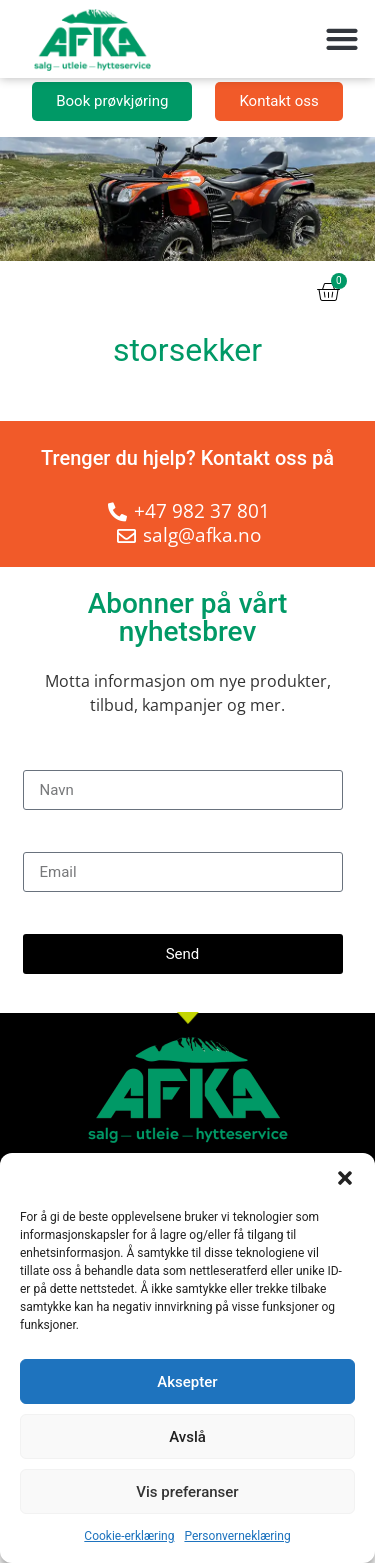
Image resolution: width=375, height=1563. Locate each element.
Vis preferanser (187, 1492)
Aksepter (187, 1382)
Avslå (187, 1437)
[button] (345, 1178)
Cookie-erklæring (129, 1536)
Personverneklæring (237, 1536)
